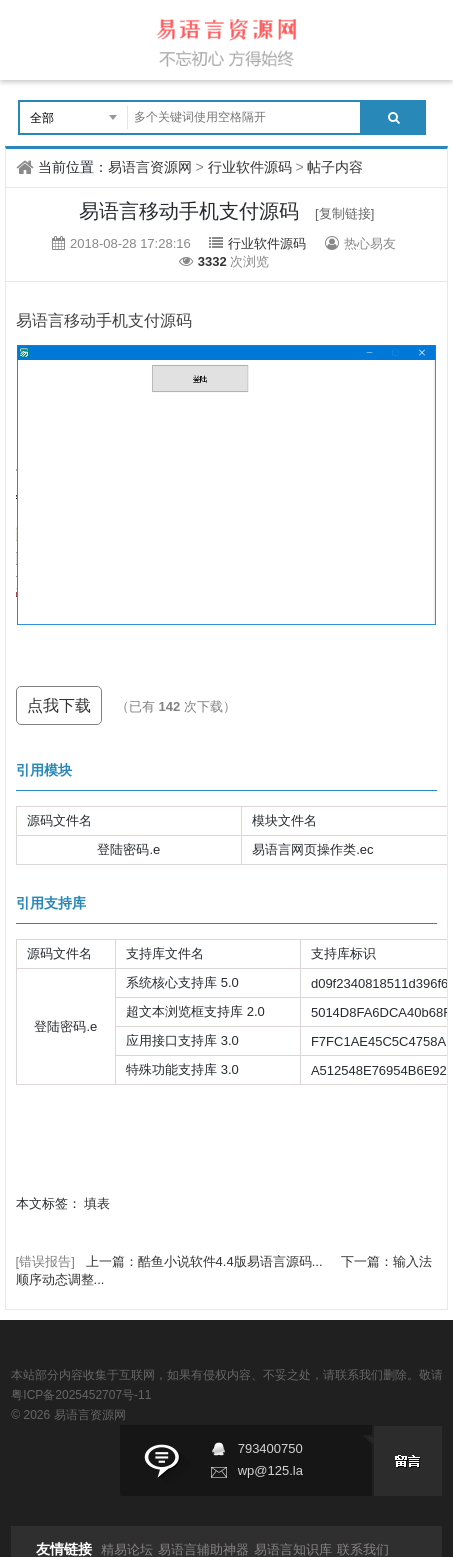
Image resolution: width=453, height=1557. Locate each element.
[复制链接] (344, 213)
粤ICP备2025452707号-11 (81, 1395)
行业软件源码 (250, 167)
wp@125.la (270, 1470)
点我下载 (59, 705)
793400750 (270, 1448)
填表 (97, 1203)
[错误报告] (45, 1261)
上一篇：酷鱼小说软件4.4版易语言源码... (206, 1261)
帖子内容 (335, 167)
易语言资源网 (150, 167)
